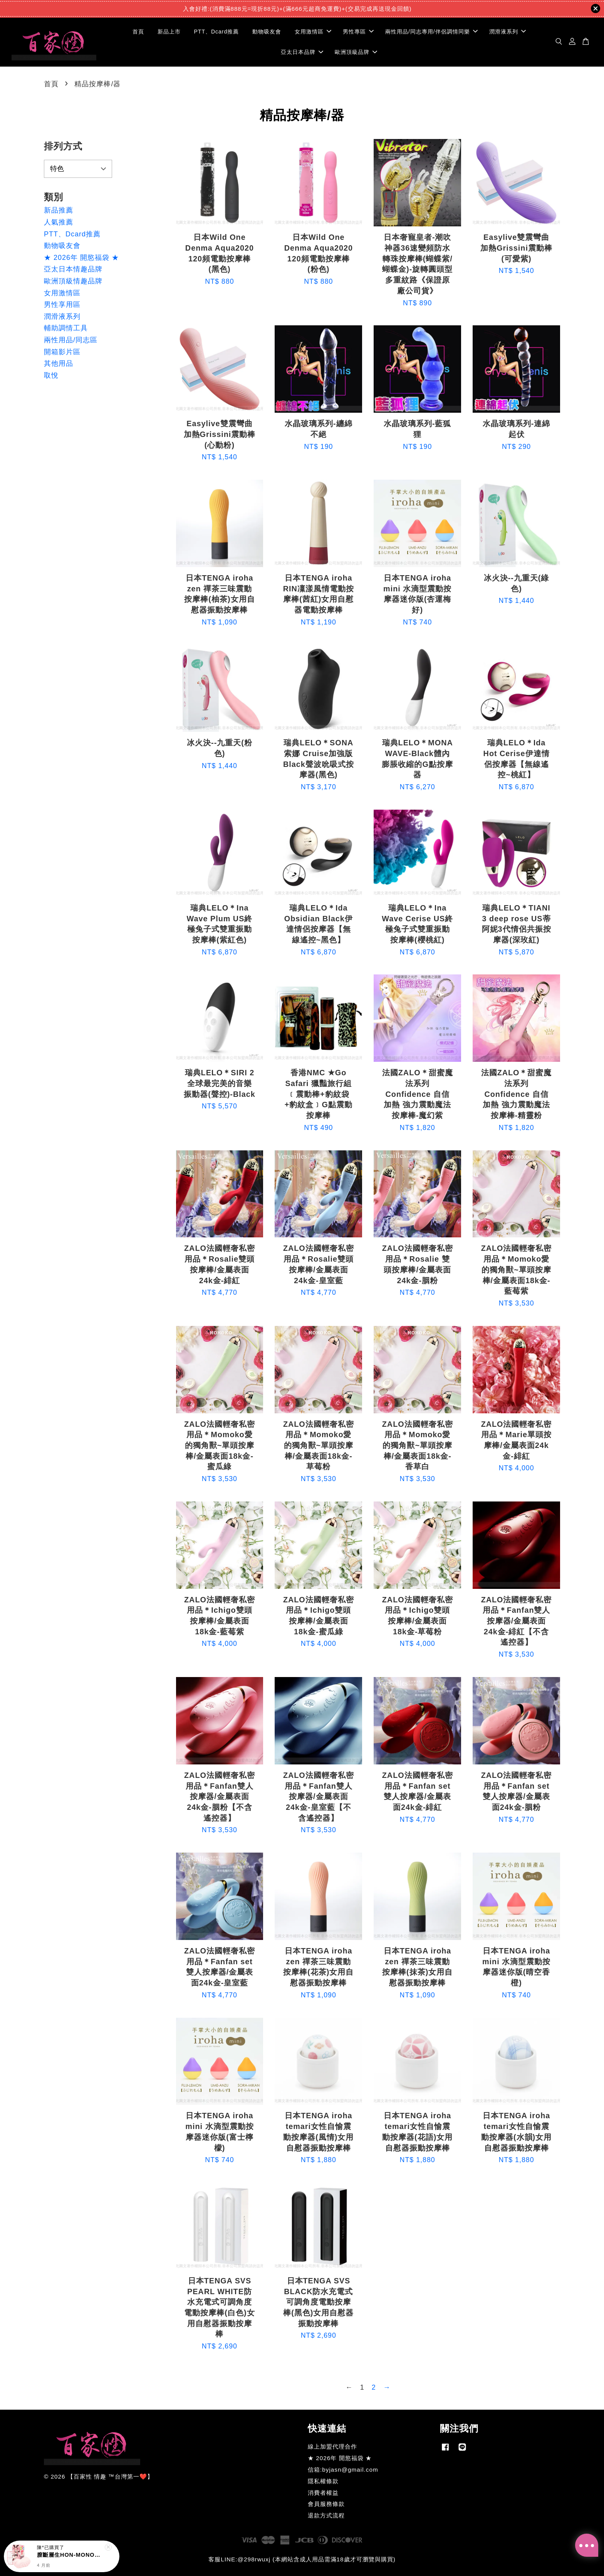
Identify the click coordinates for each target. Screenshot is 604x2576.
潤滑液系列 (507, 31)
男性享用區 (62, 304)
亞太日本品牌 (302, 52)
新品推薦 (58, 210)
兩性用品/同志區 (70, 340)
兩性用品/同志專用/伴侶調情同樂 (431, 31)
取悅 (51, 375)
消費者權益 (323, 2492)
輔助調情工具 (66, 328)
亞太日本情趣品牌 (73, 269)
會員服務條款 (326, 2504)
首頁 (138, 31)
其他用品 (58, 363)
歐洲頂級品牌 (356, 52)
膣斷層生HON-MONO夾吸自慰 (71, 2555)
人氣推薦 (58, 222)
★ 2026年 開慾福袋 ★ (81, 257)
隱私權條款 (323, 2481)
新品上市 (169, 31)
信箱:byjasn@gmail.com (343, 2469)
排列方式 (63, 146)
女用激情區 (313, 31)
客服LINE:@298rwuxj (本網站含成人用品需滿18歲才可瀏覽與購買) (301, 2559)
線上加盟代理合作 (332, 2446)
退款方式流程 (326, 2515)
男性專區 (358, 31)
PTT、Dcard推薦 (216, 31)
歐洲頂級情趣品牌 (73, 281)
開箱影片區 (62, 352)
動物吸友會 (266, 31)
